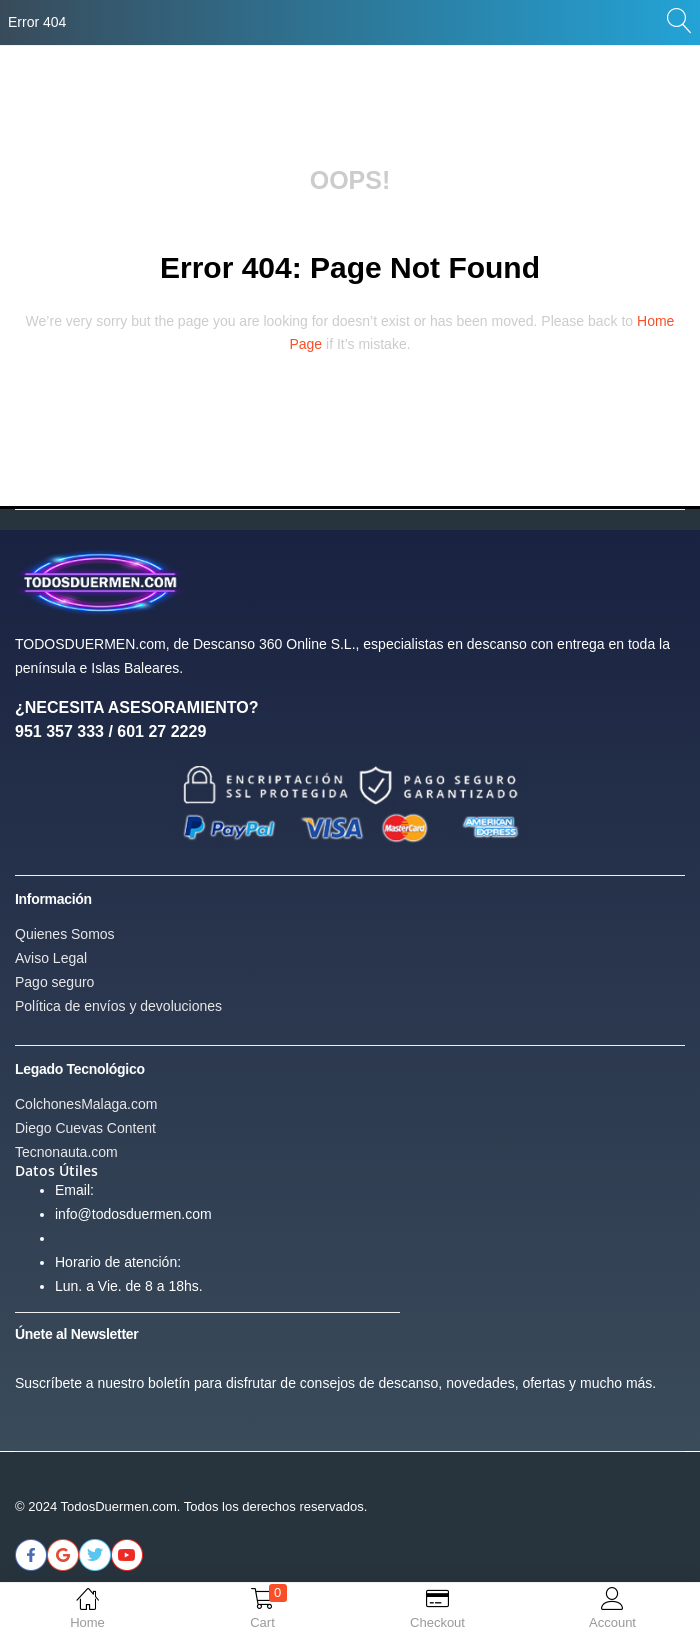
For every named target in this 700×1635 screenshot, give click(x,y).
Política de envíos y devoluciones (118, 1006)
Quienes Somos (65, 934)
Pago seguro (54, 982)
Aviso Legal (51, 958)
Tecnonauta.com (66, 1152)
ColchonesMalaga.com (86, 1104)
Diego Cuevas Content (85, 1128)
